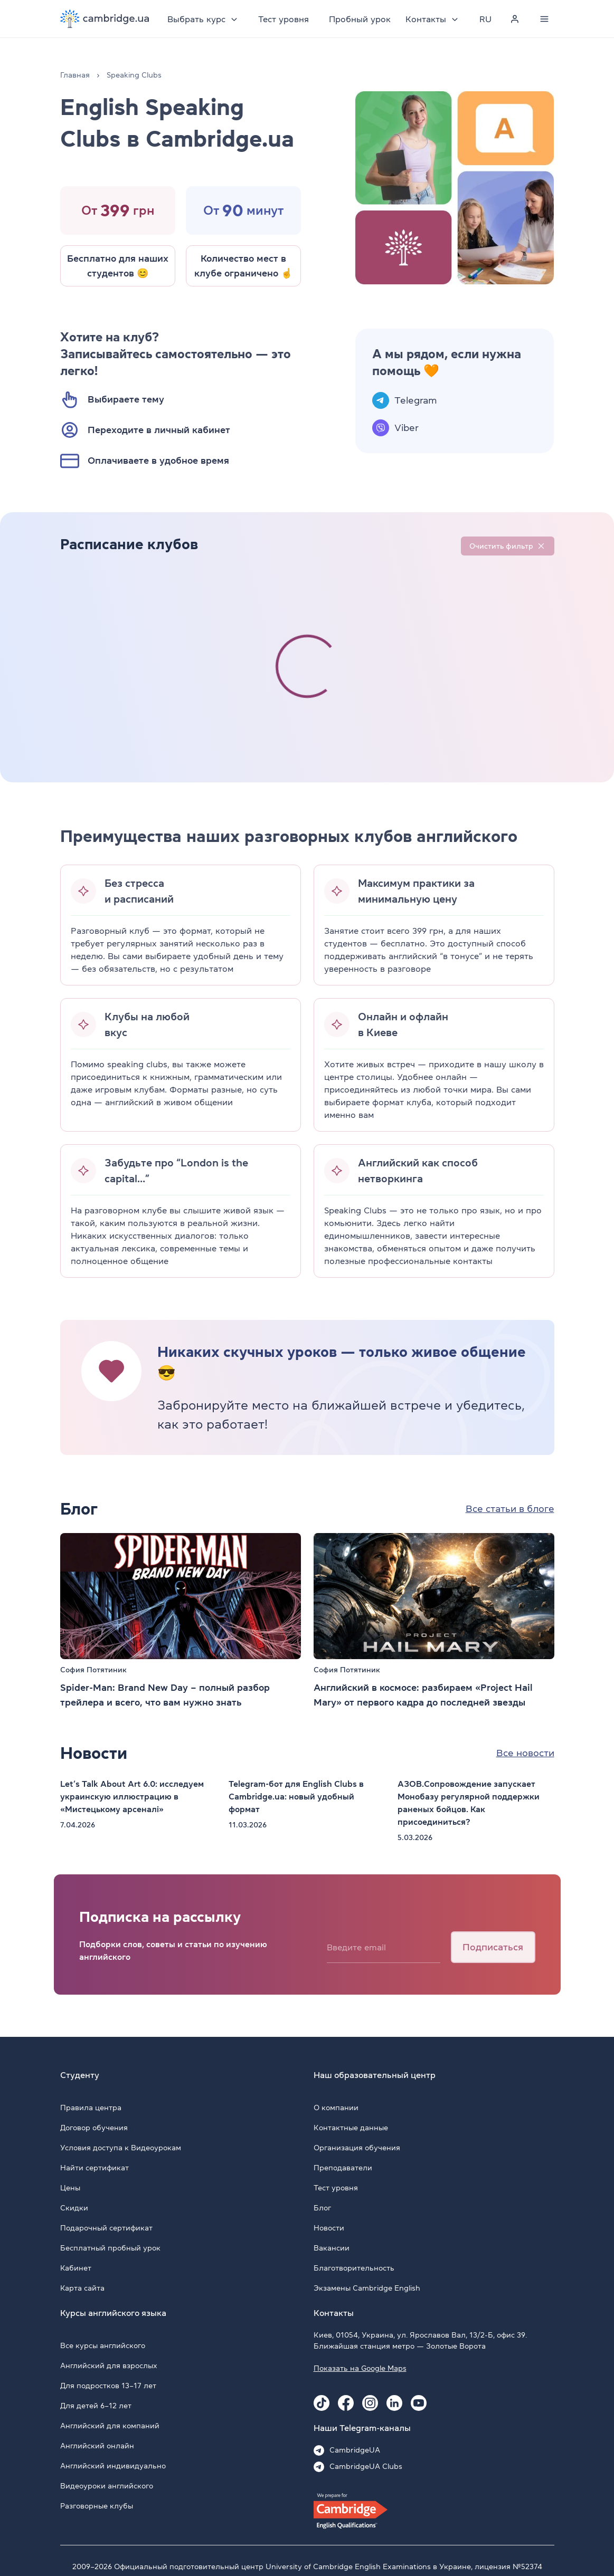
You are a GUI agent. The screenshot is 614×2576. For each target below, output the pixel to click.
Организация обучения (357, 2147)
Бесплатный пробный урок (110, 2248)
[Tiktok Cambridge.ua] (321, 2403)
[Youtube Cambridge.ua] (419, 2403)
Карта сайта (82, 2288)
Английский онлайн (97, 2445)
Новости (329, 2228)
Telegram (415, 400)
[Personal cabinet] (515, 18)
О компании (336, 2107)
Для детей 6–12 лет (95, 2405)
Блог (322, 2207)
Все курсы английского (102, 2345)
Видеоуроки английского (106, 2485)
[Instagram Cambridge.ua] (370, 2403)
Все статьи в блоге (510, 1509)
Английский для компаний (109, 2425)
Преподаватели (343, 2167)
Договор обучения (94, 2127)
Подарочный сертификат (106, 2228)
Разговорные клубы (96, 2506)
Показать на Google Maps (360, 2368)
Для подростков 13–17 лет (108, 2385)
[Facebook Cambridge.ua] (346, 2403)
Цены (70, 2187)
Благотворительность (354, 2268)
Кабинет (75, 2268)
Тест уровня (284, 19)
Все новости (525, 1753)
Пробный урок (360, 19)
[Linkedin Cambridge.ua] (394, 2403)
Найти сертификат (94, 2167)
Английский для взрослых (108, 2365)
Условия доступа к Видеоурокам (120, 2147)
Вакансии (331, 2248)
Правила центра (90, 2107)
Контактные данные (351, 2127)
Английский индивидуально (113, 2465)
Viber (406, 428)
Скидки (74, 2207)
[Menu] (544, 18)
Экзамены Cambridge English (367, 2288)
